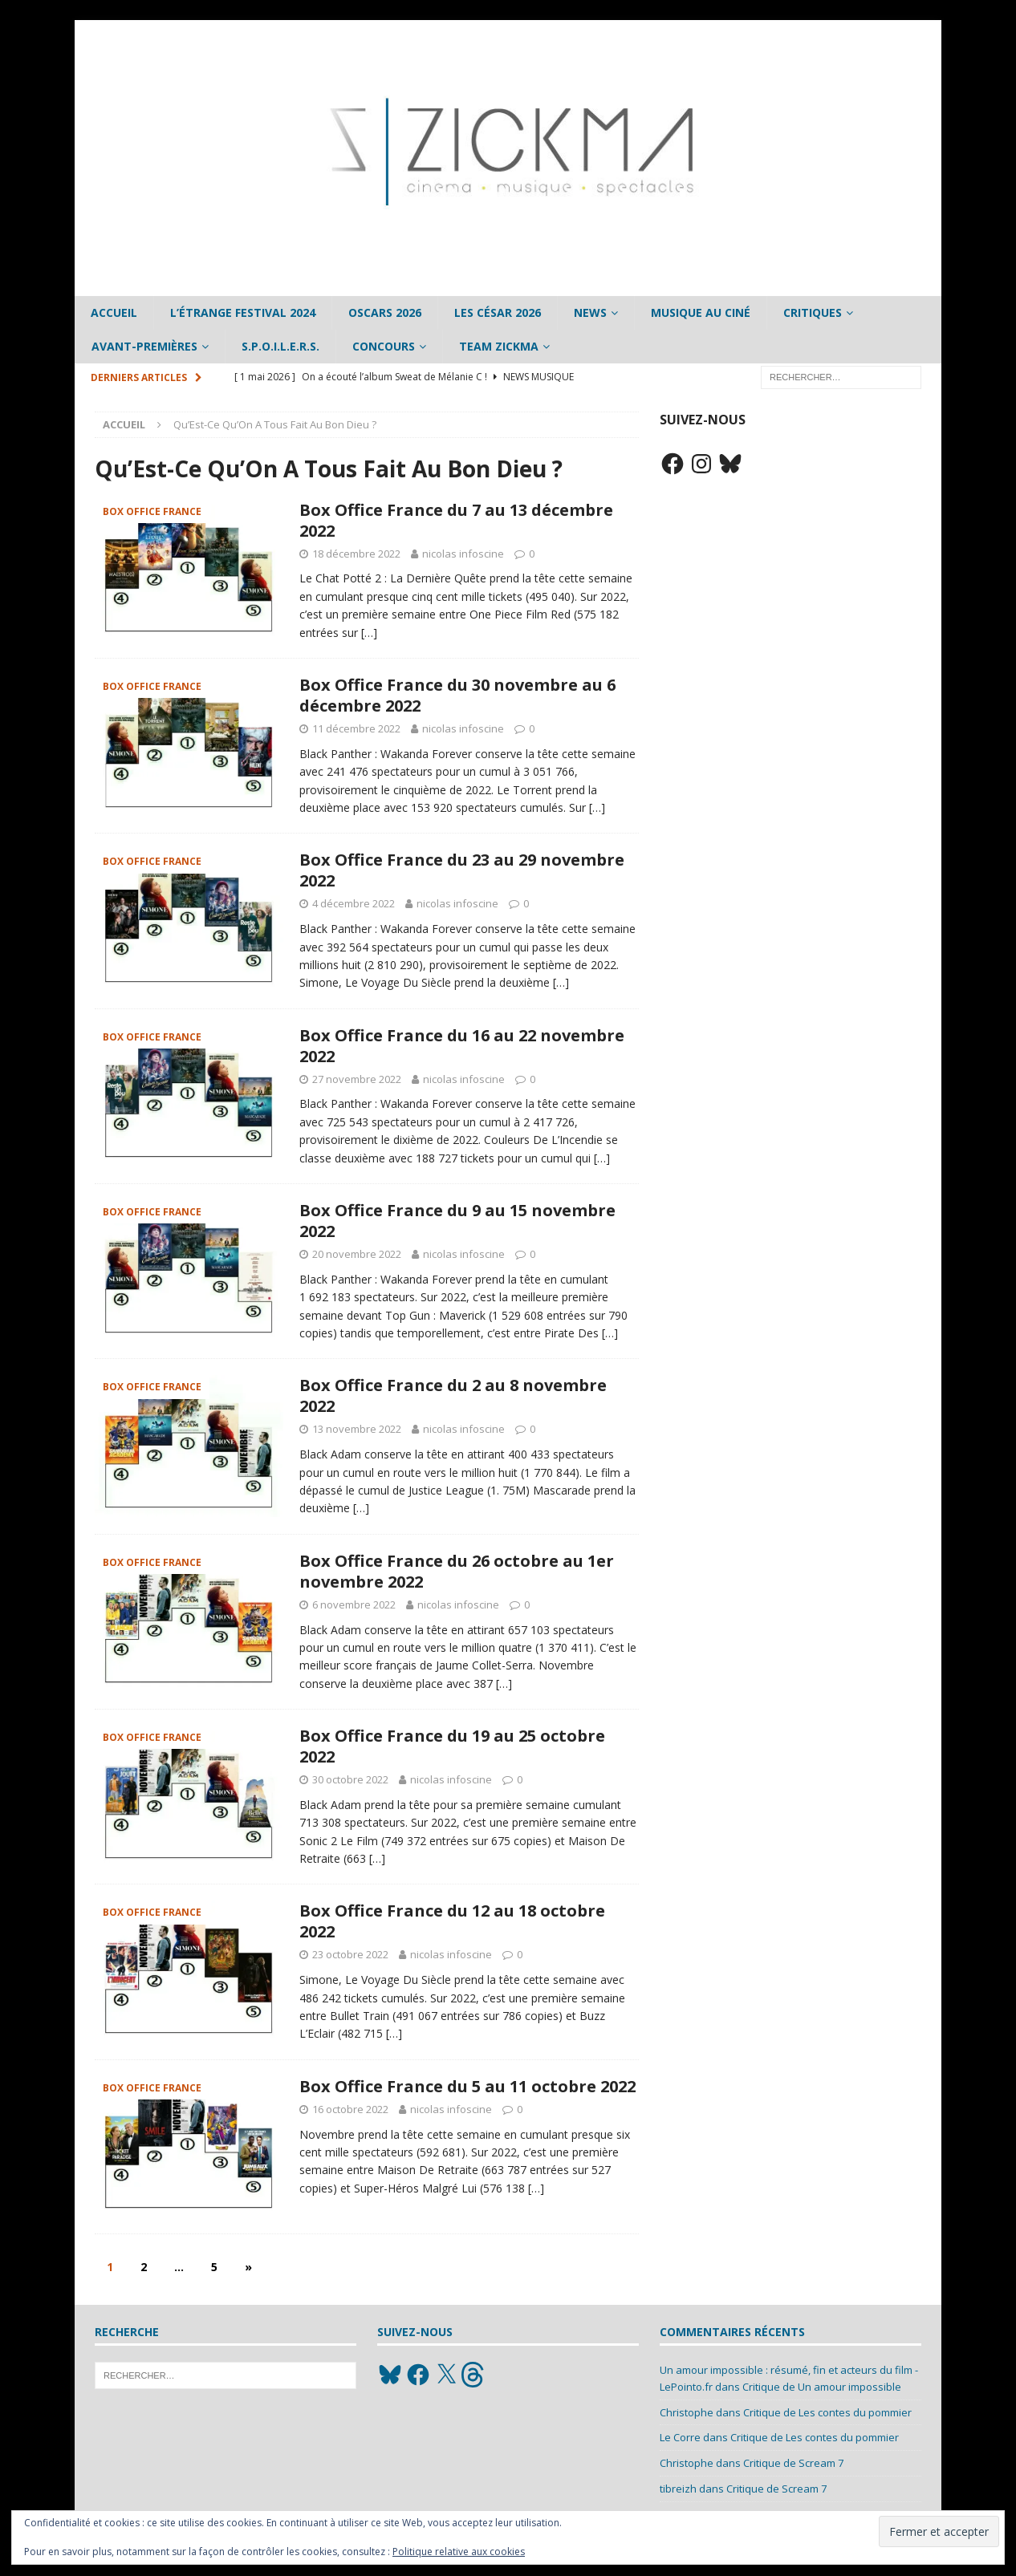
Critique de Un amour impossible (821, 2386)
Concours (383, 346)
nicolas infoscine (463, 553)
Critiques (812, 312)
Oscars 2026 (384, 312)
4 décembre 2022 (353, 903)
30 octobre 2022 (350, 1779)
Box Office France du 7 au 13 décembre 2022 (456, 520)
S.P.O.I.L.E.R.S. (280, 346)
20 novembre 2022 (356, 1254)
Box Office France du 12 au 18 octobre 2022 (452, 1921)
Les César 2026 (497, 312)
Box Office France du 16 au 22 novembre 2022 (461, 1045)
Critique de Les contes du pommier (827, 2412)
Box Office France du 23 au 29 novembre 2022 (461, 870)
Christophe (686, 2412)
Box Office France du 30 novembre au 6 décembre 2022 (457, 695)
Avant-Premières (144, 346)
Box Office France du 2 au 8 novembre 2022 (453, 1395)
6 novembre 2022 (354, 1604)
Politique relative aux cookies (458, 2551)
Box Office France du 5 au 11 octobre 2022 (467, 2086)
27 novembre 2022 (356, 1079)
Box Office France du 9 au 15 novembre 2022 (457, 1220)
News (590, 312)
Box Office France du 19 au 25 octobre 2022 (452, 1746)
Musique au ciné (700, 312)
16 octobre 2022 (350, 2109)
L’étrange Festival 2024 (242, 312)
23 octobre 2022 (350, 1954)
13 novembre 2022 (356, 1429)
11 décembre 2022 (356, 728)
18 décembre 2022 (356, 553)
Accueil (114, 312)
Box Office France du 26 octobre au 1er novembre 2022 (456, 1571)
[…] (369, 632)
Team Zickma (498, 346)
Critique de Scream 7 (793, 2463)
